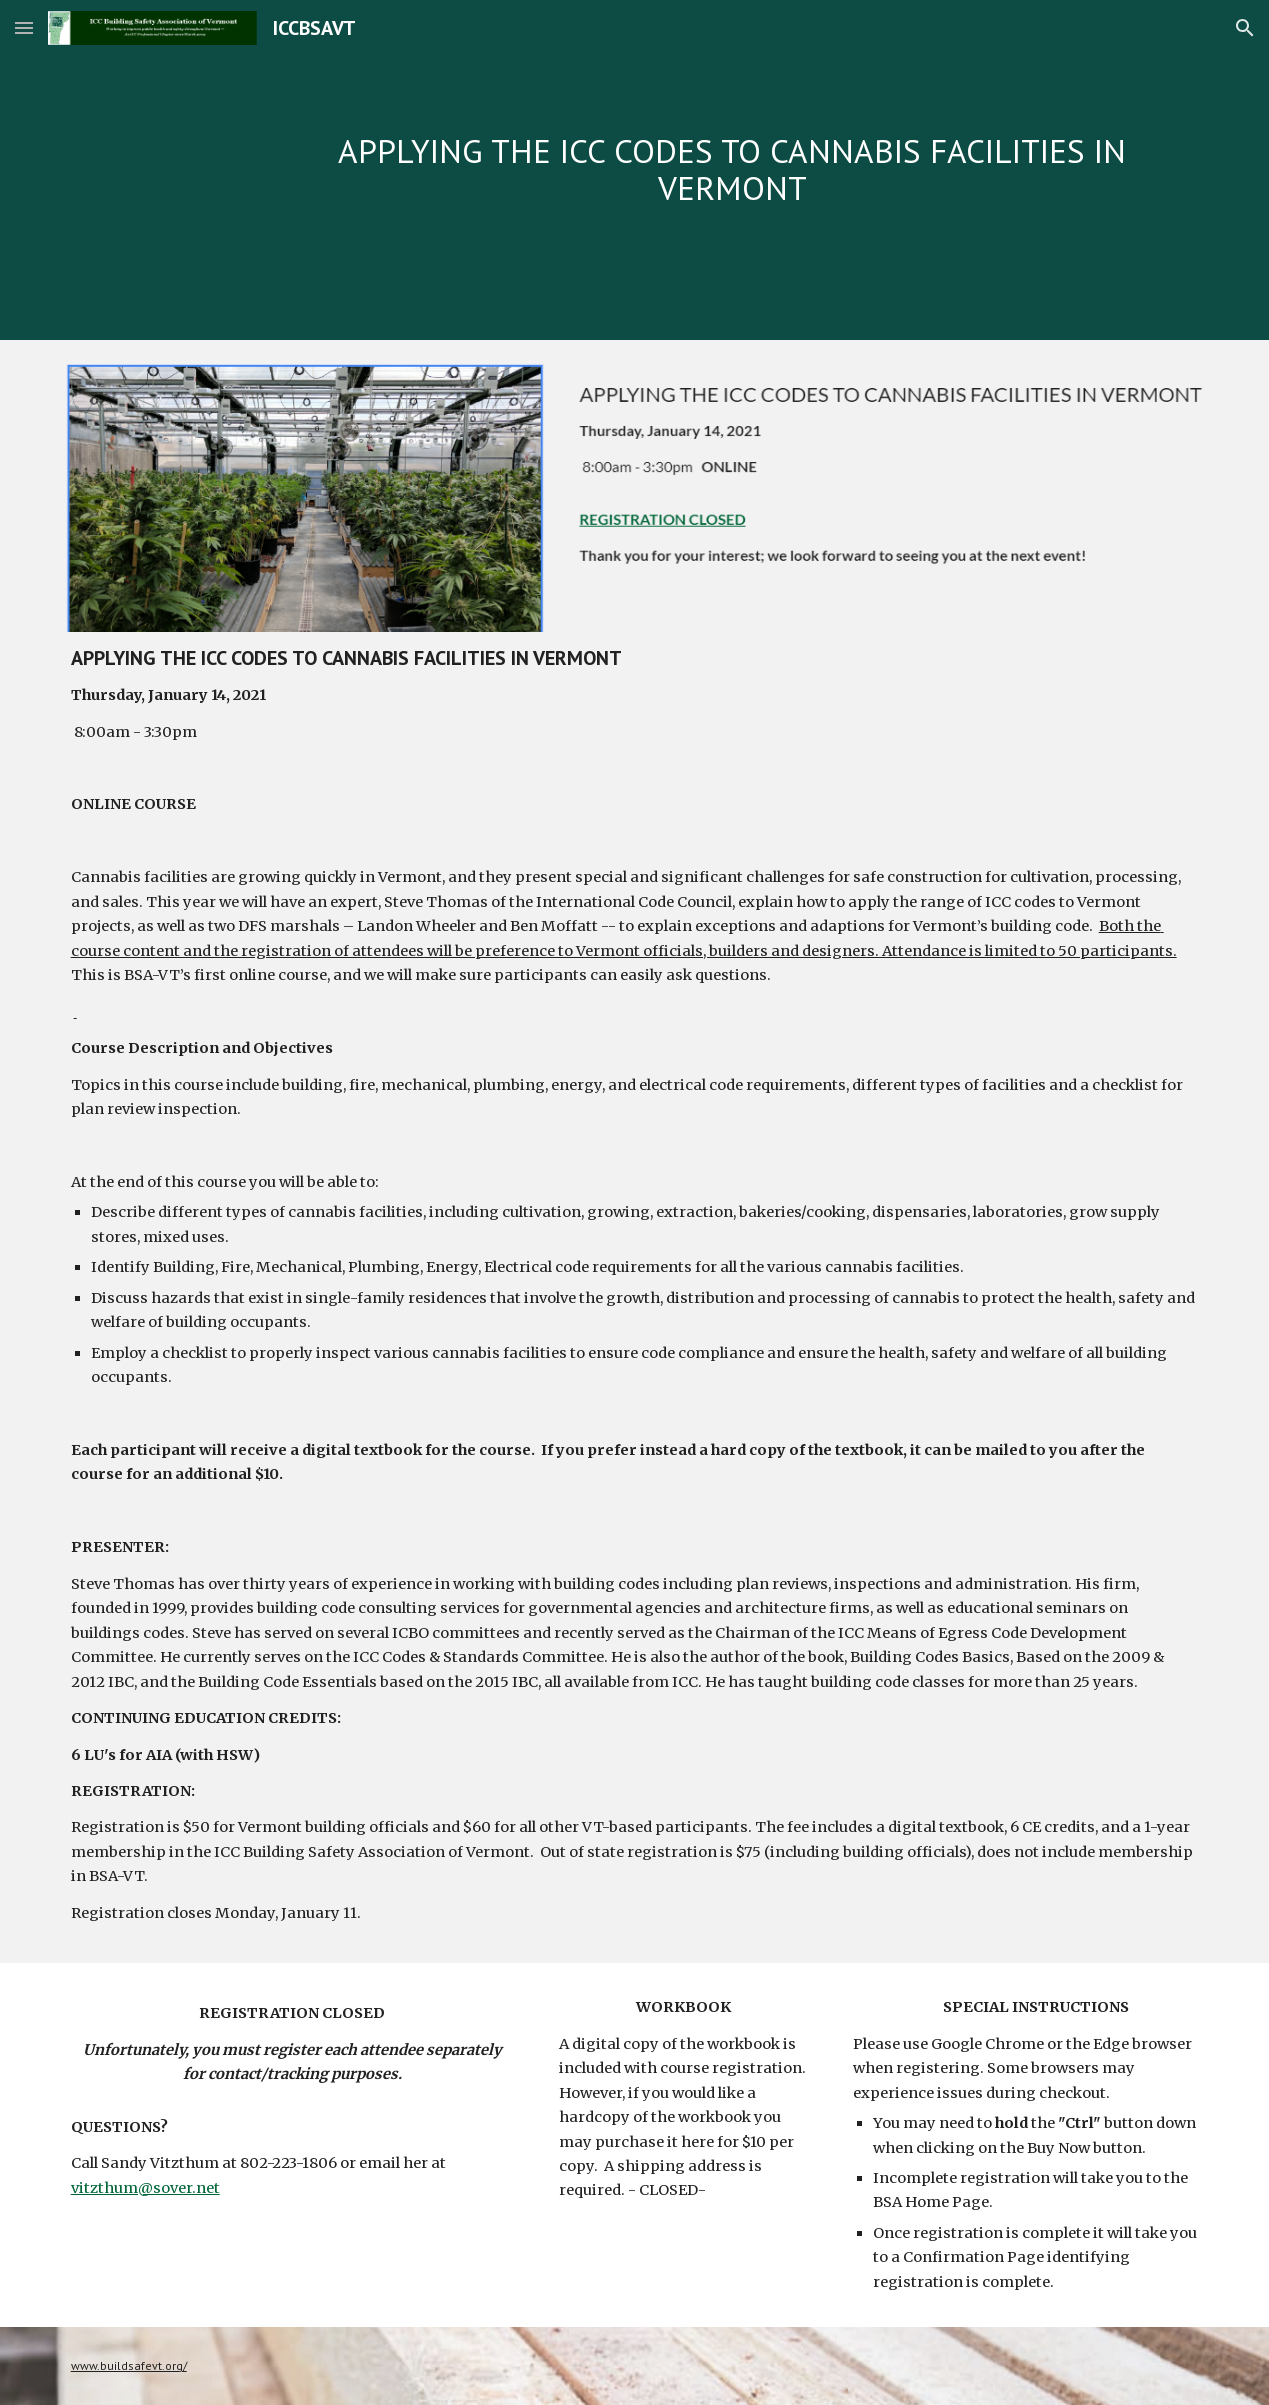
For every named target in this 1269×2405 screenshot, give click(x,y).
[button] (24, 27)
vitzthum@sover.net (145, 2188)
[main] (732, 169)
